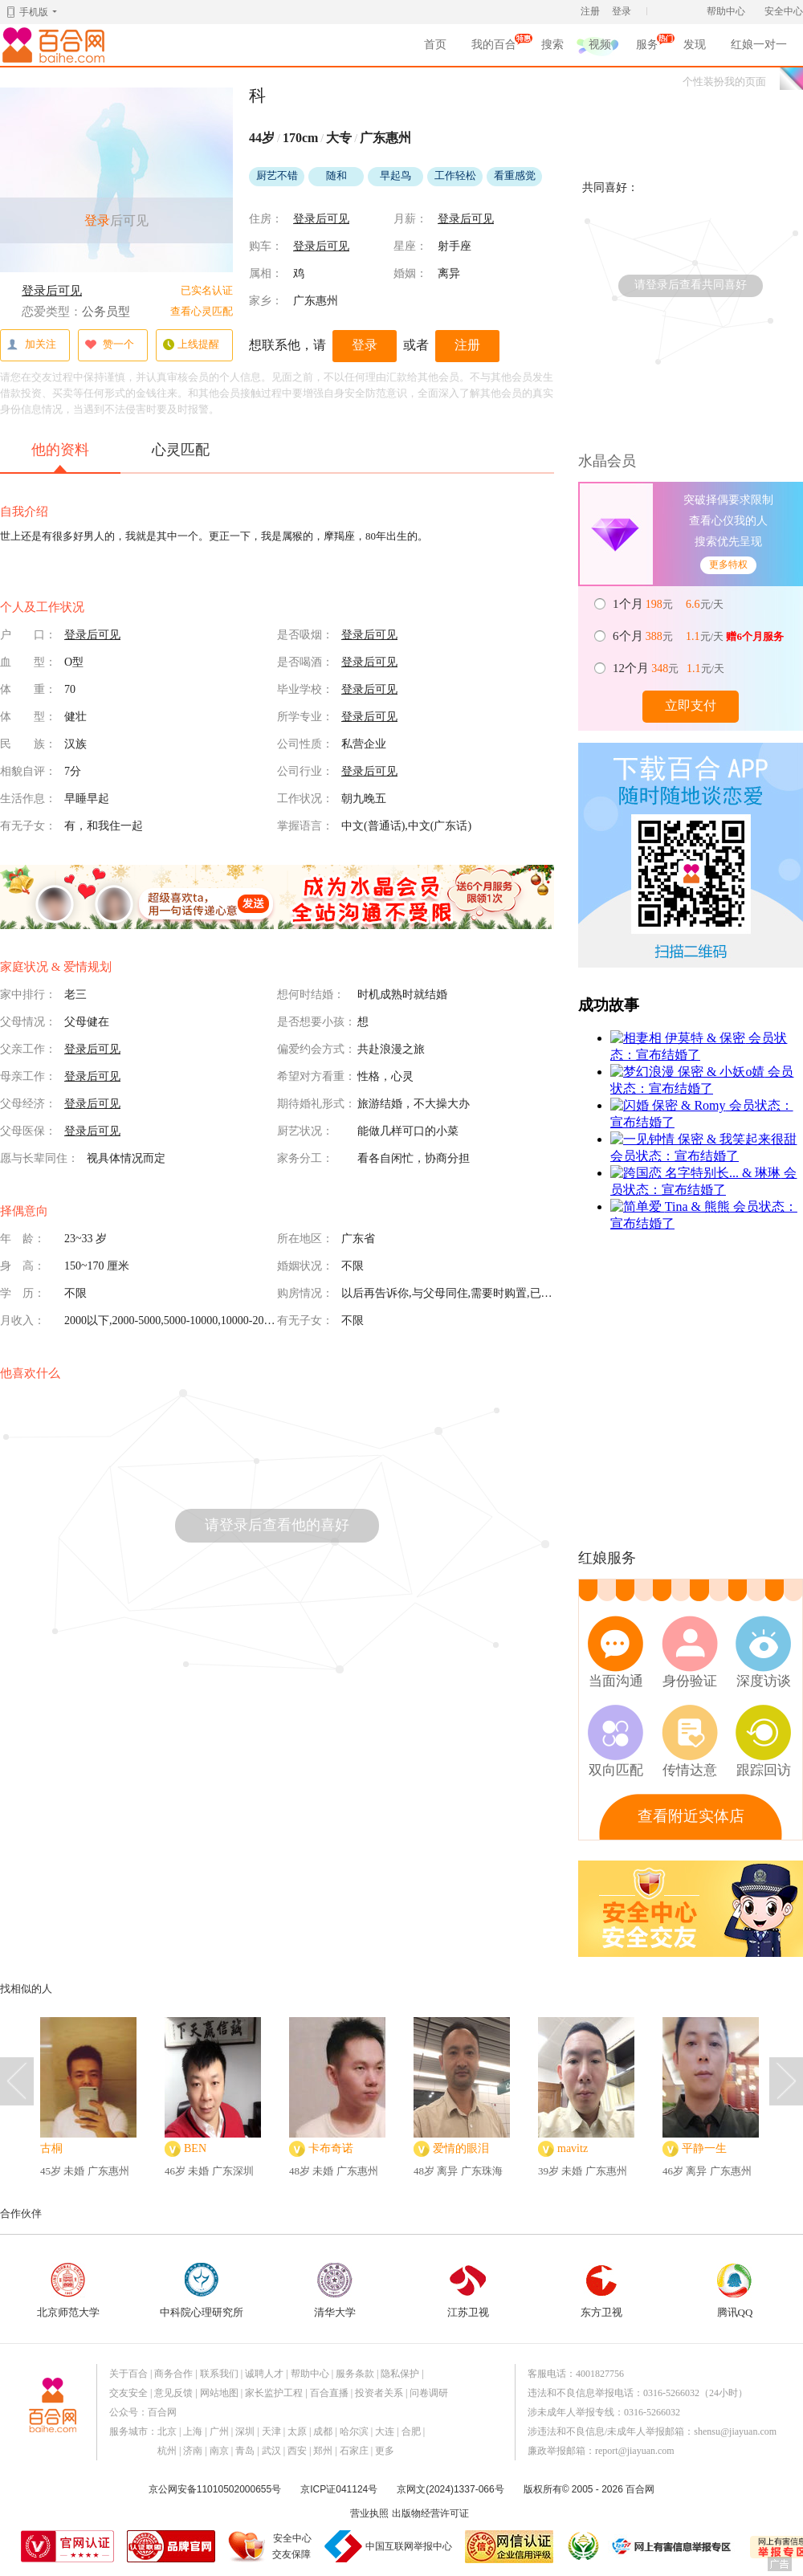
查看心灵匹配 (201, 311)
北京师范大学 (68, 2290)
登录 (621, 11)
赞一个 (109, 345)
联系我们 (219, 2373)
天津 (271, 2431)
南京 (219, 2450)
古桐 (51, 2148)
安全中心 (783, 11)
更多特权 (728, 564)
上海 (192, 2431)
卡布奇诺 (330, 2148)
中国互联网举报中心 (408, 2546)
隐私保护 (400, 2373)
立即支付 (690, 705)
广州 (219, 2431)
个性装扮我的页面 (724, 81)
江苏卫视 (468, 2290)
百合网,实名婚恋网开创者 (56, 45)
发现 (694, 45)
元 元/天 (669, 603)
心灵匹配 (181, 450)
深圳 (245, 2431)
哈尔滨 (354, 2431)
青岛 (245, 2450)
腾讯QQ (734, 2290)
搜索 (552, 45)
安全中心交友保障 (292, 2546)
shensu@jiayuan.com (735, 2431)
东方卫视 (601, 2290)
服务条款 (355, 2373)
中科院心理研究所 (201, 2290)
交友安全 (128, 2393)
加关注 (31, 345)
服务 (647, 47)
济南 (192, 2450)
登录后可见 (52, 290)
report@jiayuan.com (635, 2450)
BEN (195, 2148)
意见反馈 (173, 2393)
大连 (384, 2431)
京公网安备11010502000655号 (215, 2489)
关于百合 (128, 2373)
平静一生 (704, 2148)
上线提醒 (190, 345)
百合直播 (329, 2393)
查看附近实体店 (691, 1816)
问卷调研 (429, 2393)
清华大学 (335, 2290)
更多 (384, 2450)
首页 (435, 45)
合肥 (411, 2431)
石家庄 (354, 2450)
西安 (297, 2450)
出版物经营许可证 (430, 2513)
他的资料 (60, 457)
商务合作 (173, 2373)
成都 (322, 2431)
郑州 (322, 2450)
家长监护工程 (274, 2393)
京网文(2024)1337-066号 (450, 2489)
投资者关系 (379, 2393)
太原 (297, 2431)
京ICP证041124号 (338, 2489)
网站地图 (219, 2393)
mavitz (572, 2148)
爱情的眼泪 (461, 2148)
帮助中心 (726, 11)
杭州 (167, 2450)
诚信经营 (582, 2546)
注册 (590, 11)
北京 (167, 2431)
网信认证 (509, 2546)
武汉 (271, 2450)
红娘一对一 (759, 45)
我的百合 (493, 47)
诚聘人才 (264, 2373)
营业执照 (369, 2513)
